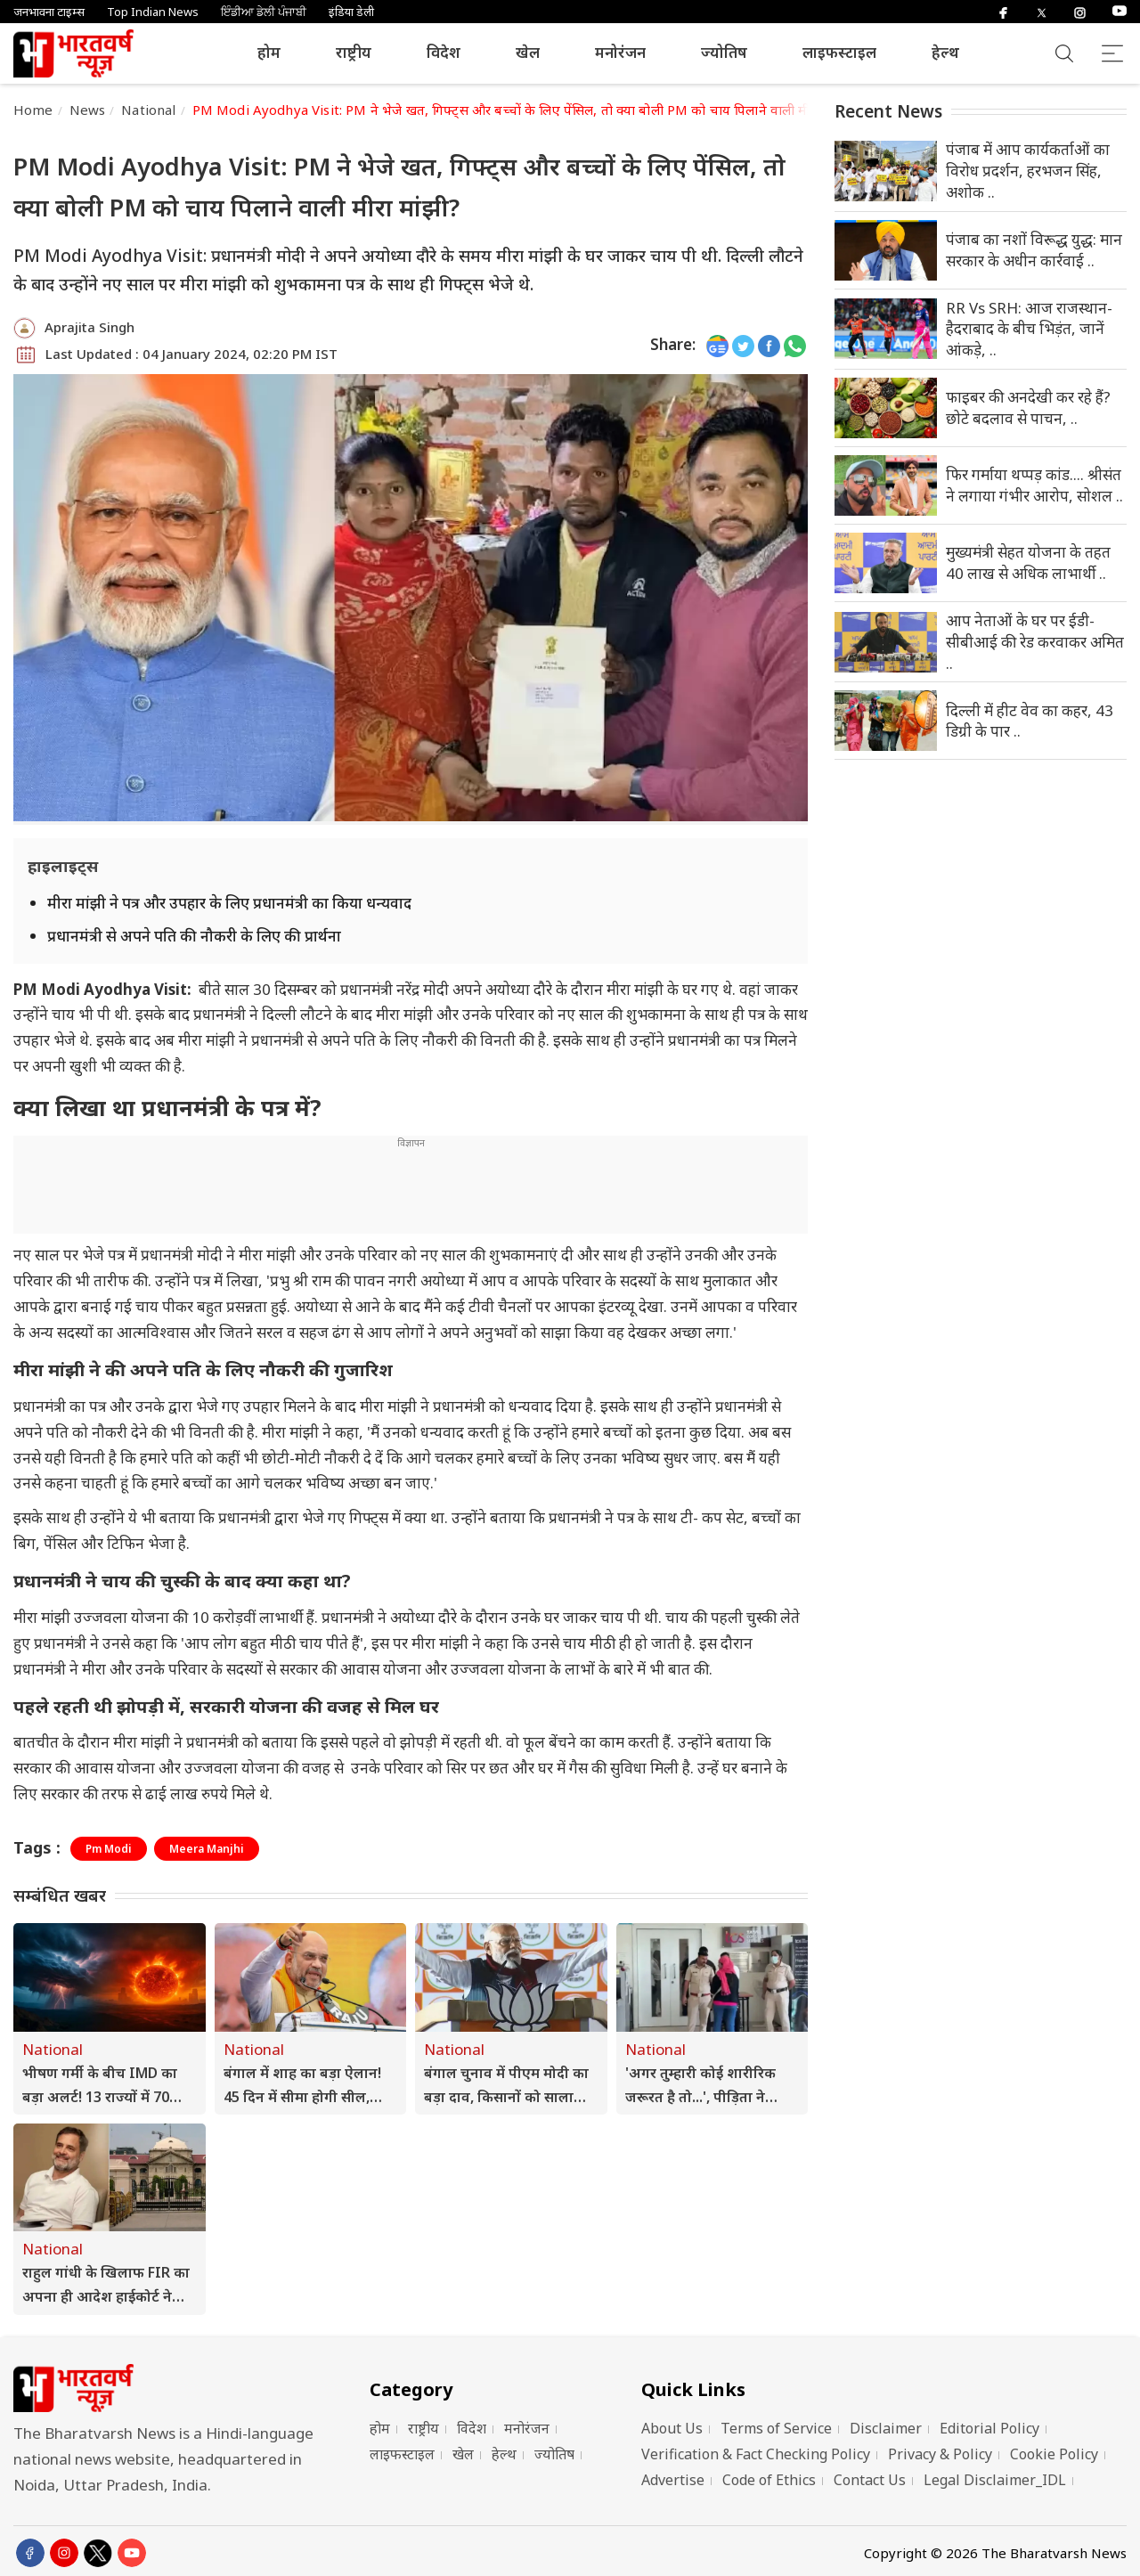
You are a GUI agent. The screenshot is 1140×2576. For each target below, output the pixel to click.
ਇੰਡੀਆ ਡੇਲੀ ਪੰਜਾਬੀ (263, 12)
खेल (528, 52)
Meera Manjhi (206, 1848)
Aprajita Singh (89, 327)
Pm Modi (109, 1848)
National (148, 109)
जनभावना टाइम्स (49, 12)
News (87, 109)
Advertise (672, 2480)
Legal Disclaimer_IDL (995, 2480)
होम (269, 52)
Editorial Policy (989, 2428)
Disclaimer (886, 2428)
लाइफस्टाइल (839, 52)
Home (33, 109)
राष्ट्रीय (353, 52)
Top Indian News (153, 12)
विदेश (443, 52)
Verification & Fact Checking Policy (755, 2454)
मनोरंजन (620, 52)
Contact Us (870, 2480)
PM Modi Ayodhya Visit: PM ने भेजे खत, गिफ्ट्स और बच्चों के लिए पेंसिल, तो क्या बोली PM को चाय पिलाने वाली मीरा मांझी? (523, 109)
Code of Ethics (769, 2480)
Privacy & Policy (940, 2454)
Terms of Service (776, 2428)
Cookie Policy (1054, 2454)
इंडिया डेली (351, 12)
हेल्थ (945, 52)
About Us (672, 2428)
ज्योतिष (724, 52)
